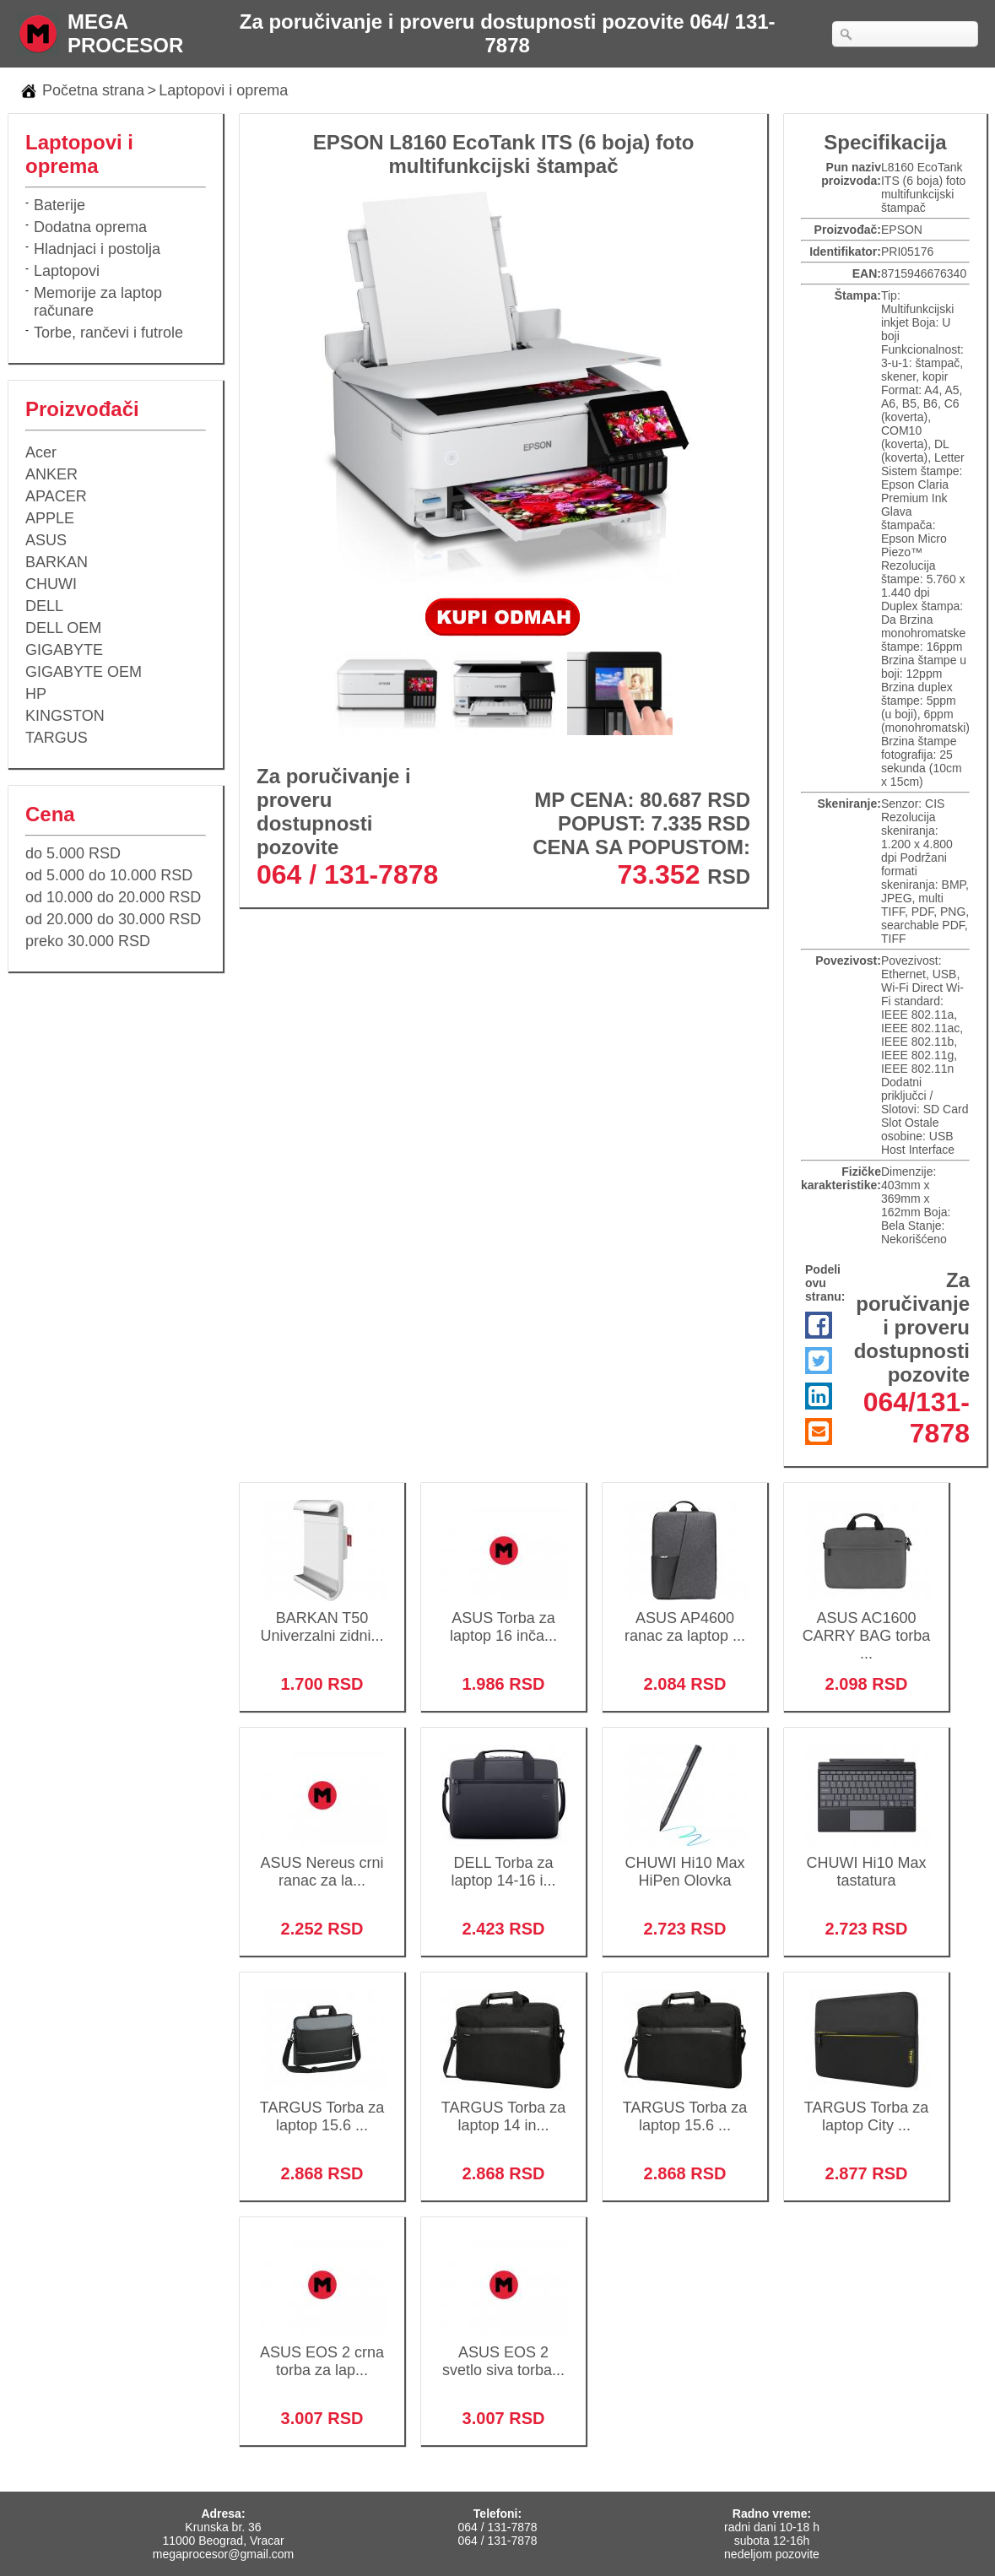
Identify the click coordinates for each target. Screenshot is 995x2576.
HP (35, 693)
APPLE (49, 518)
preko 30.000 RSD (87, 941)
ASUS (46, 540)
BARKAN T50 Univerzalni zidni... (322, 1616)
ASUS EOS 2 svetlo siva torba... (503, 2350)
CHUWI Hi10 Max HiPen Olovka (684, 1860)
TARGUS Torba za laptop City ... (866, 2105)
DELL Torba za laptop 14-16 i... (503, 1860)
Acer (41, 452)
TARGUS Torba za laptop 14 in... (503, 2105)
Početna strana (93, 90)
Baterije (59, 205)
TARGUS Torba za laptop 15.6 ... (322, 2105)
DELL (44, 606)
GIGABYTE (64, 649)
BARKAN (56, 562)
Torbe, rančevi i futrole (108, 332)
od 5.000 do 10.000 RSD (108, 875)
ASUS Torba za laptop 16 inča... (503, 1616)
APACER (56, 496)
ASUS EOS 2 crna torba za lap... (322, 2350)
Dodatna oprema (90, 227)
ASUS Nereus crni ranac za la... (322, 1860)
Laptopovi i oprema (223, 90)
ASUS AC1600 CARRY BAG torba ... (866, 1625)
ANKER (51, 474)
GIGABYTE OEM (83, 671)
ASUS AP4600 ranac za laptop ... (684, 1616)
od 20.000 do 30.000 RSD (113, 919)
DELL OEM (63, 628)
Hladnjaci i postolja (97, 249)
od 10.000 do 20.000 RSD (113, 897)
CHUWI (51, 584)
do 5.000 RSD (73, 853)
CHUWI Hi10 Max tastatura (866, 1860)
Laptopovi (67, 270)
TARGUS (56, 737)
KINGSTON (65, 715)
